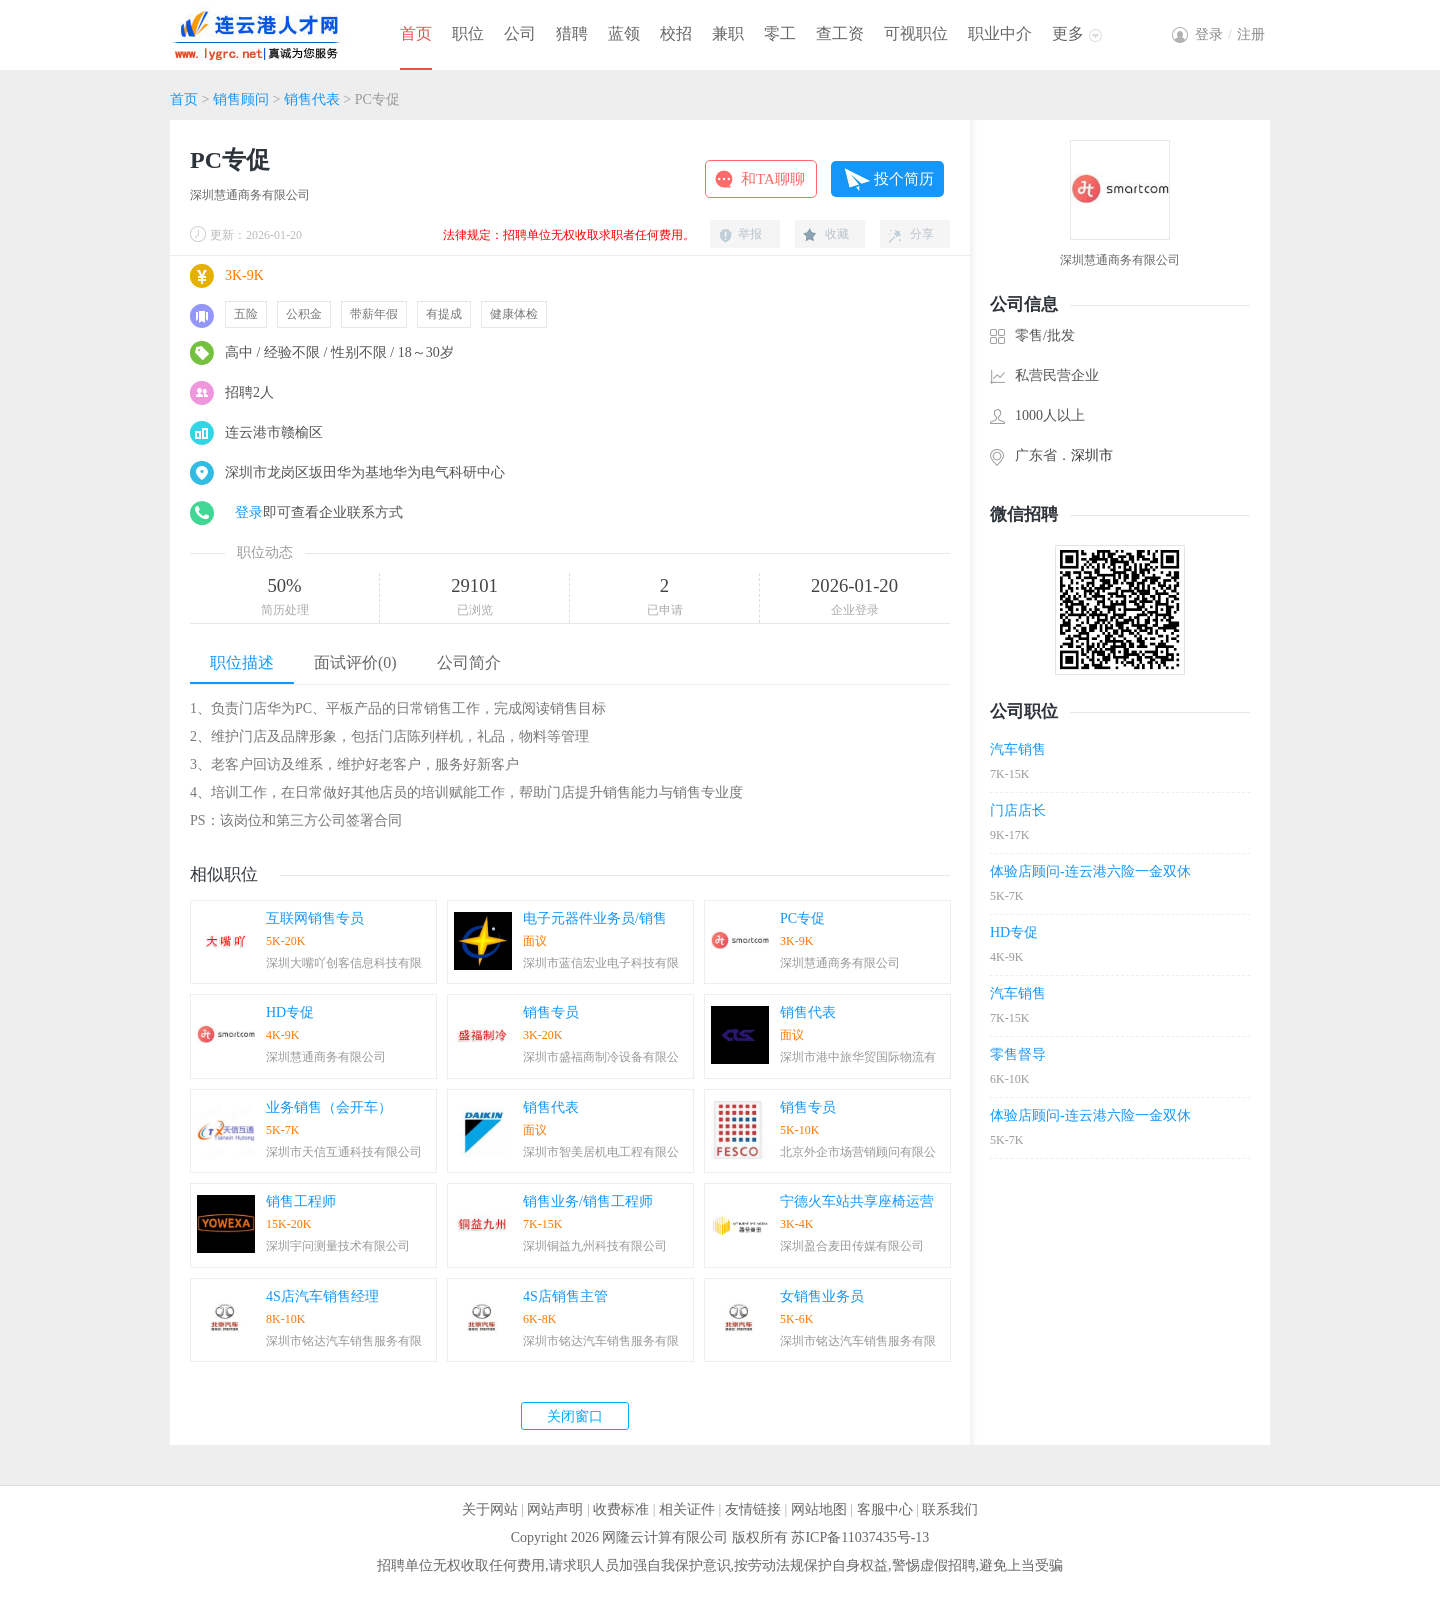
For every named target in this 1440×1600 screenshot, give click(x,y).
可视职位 (916, 33)
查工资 (840, 33)
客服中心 (885, 1509)
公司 (520, 33)
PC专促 (802, 918)
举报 (750, 234)
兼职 (728, 33)
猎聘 (572, 33)
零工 (780, 33)
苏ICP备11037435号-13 (860, 1537)
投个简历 (904, 179)
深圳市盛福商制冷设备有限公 (601, 1057)
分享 (922, 234)
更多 (1068, 33)
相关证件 (687, 1509)
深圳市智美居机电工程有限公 (601, 1152)
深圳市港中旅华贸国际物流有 (858, 1057)
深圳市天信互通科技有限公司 (344, 1152)
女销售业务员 (822, 1296)
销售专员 (551, 1012)
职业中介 (1000, 33)
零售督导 (1018, 1054)
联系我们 (950, 1509)
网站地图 (819, 1509)
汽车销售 (1018, 749)
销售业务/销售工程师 (588, 1201)
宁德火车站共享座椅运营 (857, 1201)
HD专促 (290, 1012)
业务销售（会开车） (329, 1107)
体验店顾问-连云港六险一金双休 (1090, 871)
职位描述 (242, 662)
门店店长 (1018, 810)
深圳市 (1092, 455)
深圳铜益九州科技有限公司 (595, 1246)
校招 (676, 33)
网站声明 (555, 1509)
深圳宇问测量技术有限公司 (338, 1246)
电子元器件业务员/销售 (595, 918)
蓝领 (624, 33)
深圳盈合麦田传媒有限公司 (852, 1246)
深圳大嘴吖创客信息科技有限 (344, 963)
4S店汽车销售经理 (322, 1296)
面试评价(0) (355, 662)
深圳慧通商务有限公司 (250, 195)
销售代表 (312, 99)
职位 (468, 33)
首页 (416, 33)
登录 (249, 512)
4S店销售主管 (565, 1296)
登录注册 (1230, 34)
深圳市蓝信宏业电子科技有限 (601, 963)
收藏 (837, 234)
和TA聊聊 (773, 179)
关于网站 (490, 1509)
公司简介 (469, 662)
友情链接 (753, 1509)
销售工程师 (301, 1201)
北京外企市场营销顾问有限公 (858, 1152)
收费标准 (621, 1509)
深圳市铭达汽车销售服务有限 (344, 1341)
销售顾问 (241, 99)
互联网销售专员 (315, 918)
